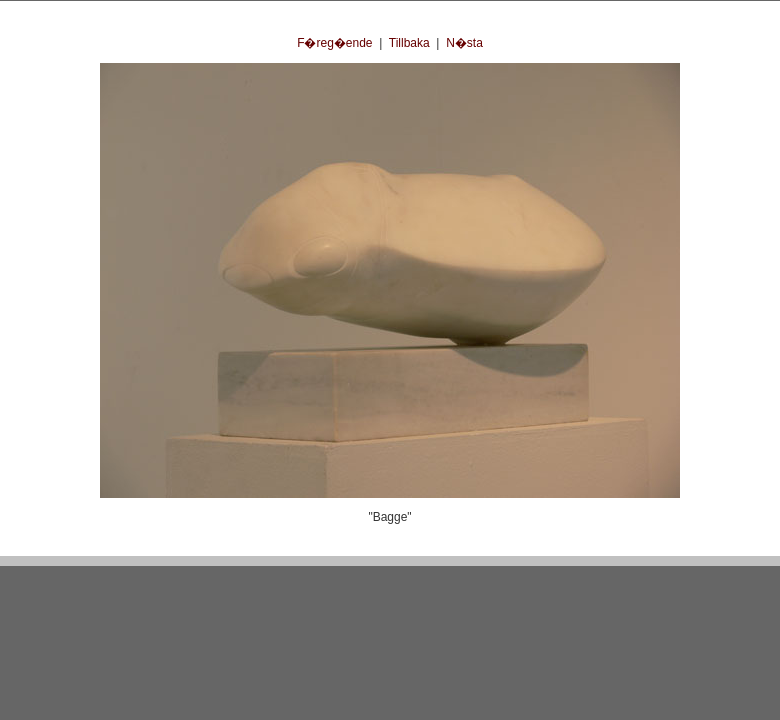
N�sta (464, 43)
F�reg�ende (334, 43)
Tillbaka (409, 43)
